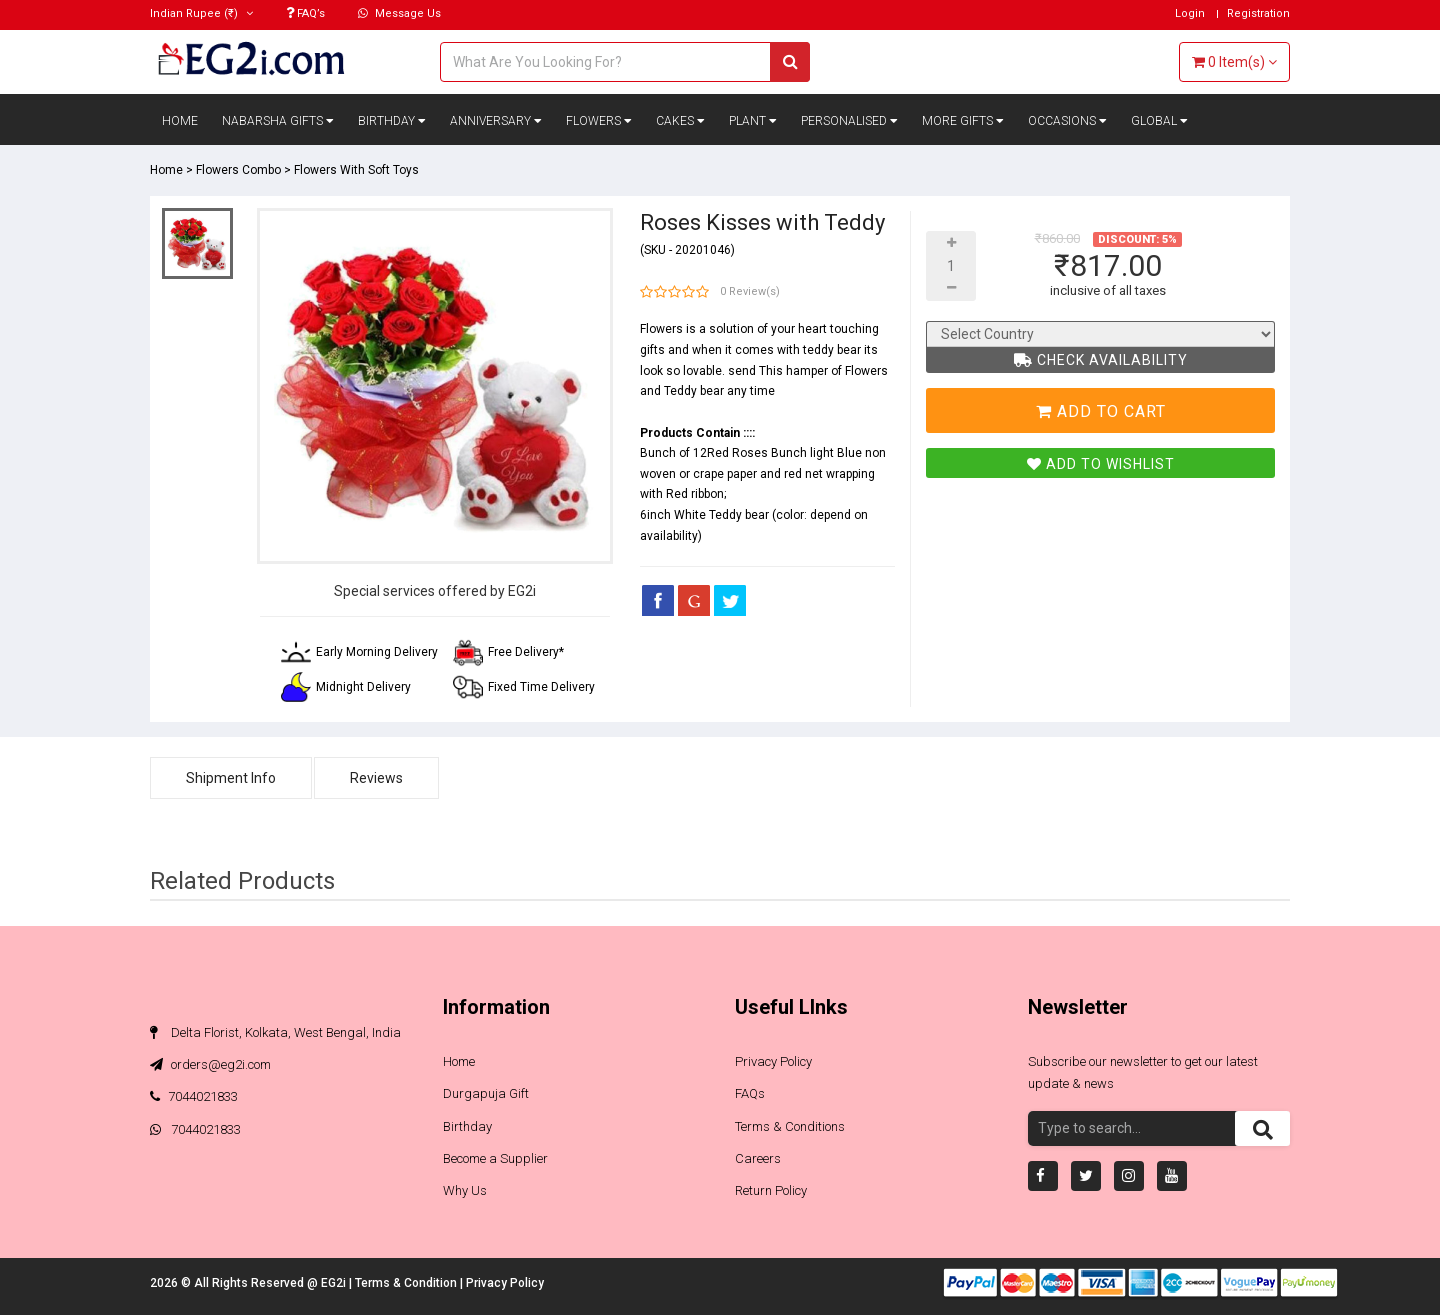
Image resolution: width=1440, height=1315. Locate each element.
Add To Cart (1101, 411)
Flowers (599, 121)
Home (180, 121)
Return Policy (771, 1190)
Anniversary (496, 121)
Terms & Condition (407, 1283)
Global (1159, 121)
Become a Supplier (495, 1158)
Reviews (376, 778)
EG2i (335, 1283)
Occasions (1067, 121)
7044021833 (194, 1096)
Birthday (392, 121)
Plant (753, 121)
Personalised (849, 121)
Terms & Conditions (790, 1126)
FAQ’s (305, 13)
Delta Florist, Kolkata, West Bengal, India (275, 1032)
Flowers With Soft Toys (356, 170)
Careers (758, 1158)
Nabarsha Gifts (278, 121)
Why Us (465, 1190)
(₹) (201, 13)
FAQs (750, 1093)
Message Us (399, 13)
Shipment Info (231, 778)
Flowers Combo (238, 170)
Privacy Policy (773, 1061)
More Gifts (963, 121)
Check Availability (1101, 360)
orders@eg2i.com (210, 1064)
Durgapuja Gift (486, 1093)
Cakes (680, 121)
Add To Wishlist (1101, 464)
